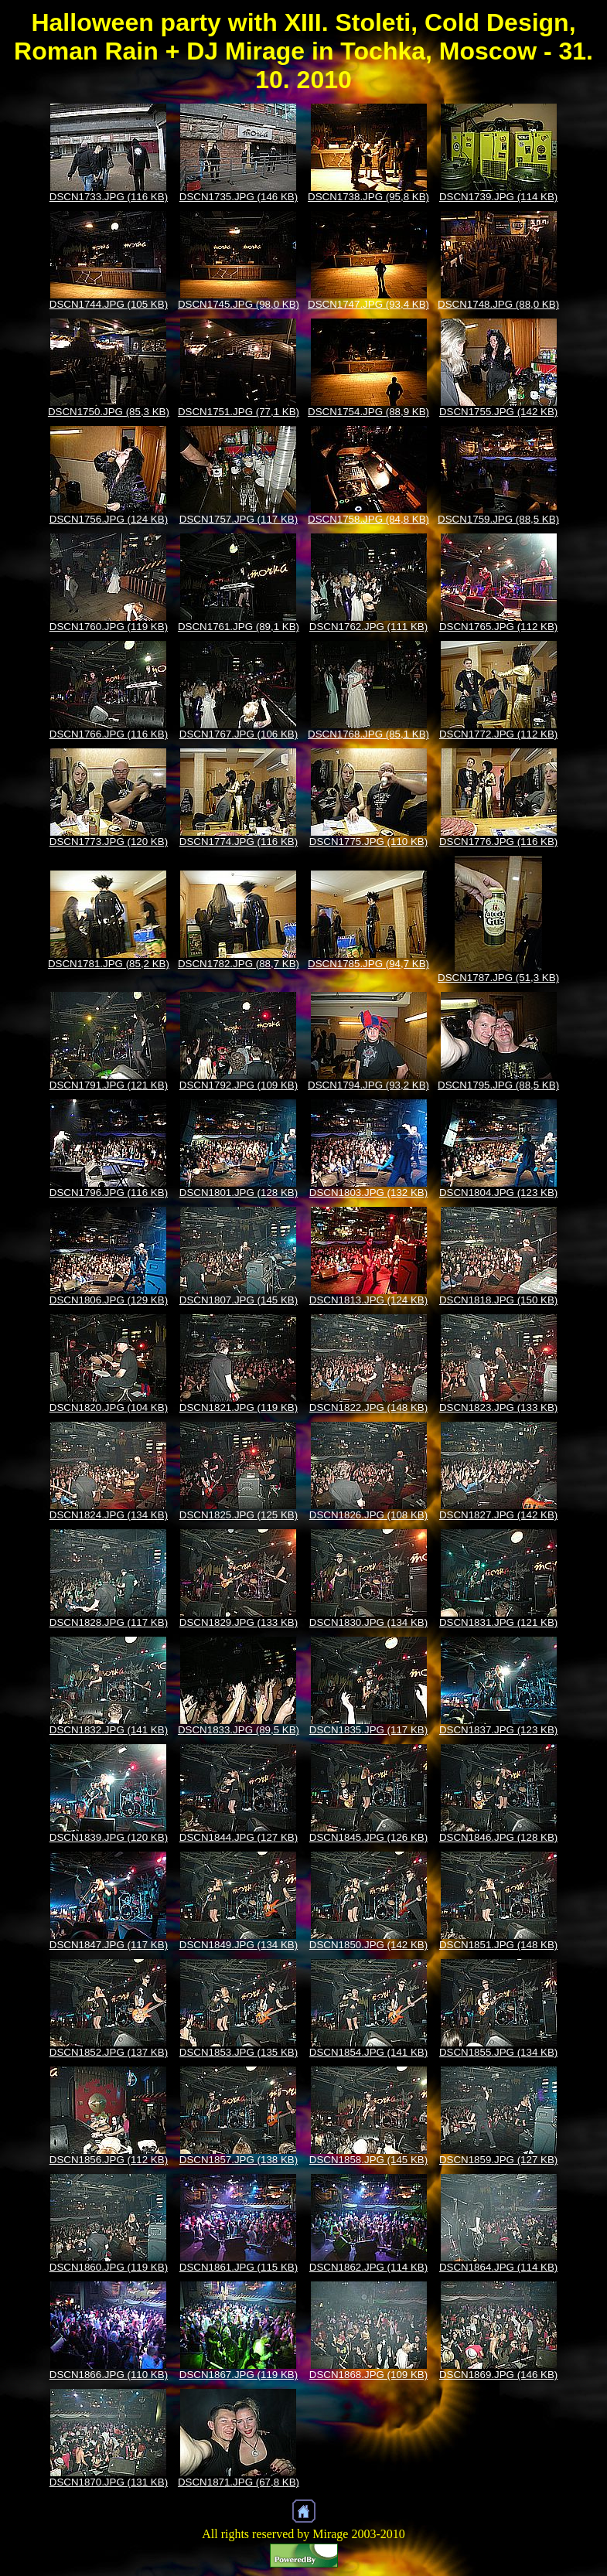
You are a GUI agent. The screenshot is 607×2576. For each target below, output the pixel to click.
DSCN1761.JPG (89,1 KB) (238, 626)
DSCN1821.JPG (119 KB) (238, 1407)
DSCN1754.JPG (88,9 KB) (368, 411)
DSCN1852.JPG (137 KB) (108, 2052)
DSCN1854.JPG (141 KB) (368, 2052)
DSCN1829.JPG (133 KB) (238, 1622)
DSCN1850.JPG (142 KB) (368, 1945)
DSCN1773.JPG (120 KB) (108, 841)
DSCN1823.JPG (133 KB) (498, 1407)
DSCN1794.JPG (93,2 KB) (368, 1085)
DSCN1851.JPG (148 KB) (498, 1945)
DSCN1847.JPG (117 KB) (108, 1945)
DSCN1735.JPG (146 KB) (238, 197)
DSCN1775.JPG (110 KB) (368, 841)
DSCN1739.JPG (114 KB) (498, 197)
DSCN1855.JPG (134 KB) (498, 2052)
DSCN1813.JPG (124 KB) (368, 1300)
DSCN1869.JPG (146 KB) (498, 2374)
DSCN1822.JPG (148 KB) (368, 1407)
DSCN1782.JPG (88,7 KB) (238, 963)
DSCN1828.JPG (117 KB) (108, 1622)
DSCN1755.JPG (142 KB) (498, 411)
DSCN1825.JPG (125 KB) (238, 1515)
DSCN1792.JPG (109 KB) (238, 1085)
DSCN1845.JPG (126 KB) (368, 1837)
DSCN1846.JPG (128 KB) (498, 1837)
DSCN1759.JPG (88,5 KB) (498, 519)
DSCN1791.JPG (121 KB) (108, 1085)
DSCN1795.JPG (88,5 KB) (498, 1085)
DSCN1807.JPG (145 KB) (238, 1300)
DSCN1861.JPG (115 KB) (238, 2267)
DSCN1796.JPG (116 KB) (108, 1192)
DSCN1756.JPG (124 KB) (108, 519)
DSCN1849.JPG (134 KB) (238, 1945)
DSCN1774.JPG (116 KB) (238, 841)
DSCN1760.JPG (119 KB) (108, 626)
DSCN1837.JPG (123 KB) (498, 1730)
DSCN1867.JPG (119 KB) (238, 2374)
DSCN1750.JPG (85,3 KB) (108, 411)
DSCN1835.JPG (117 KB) (368, 1730)
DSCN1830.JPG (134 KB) (368, 1622)
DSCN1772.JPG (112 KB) (498, 734)
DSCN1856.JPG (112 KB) (108, 2159)
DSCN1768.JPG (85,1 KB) (368, 734)
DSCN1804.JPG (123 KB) (498, 1192)
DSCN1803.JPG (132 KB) (368, 1192)
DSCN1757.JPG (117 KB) (238, 519)
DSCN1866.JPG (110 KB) (108, 2374)
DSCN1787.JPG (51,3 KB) (498, 977)
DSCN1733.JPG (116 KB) (108, 197)
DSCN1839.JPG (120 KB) (108, 1837)
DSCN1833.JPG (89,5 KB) (238, 1730)
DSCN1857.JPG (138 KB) (238, 2159)
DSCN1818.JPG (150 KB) (498, 1300)
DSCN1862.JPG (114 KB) (368, 2267)
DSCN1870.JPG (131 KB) (108, 2482)
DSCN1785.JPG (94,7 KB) (368, 963)
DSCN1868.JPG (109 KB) (368, 2374)
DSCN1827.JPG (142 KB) (498, 1515)
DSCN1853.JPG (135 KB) (238, 2052)
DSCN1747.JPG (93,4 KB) (368, 304)
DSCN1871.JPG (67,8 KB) (238, 2482)
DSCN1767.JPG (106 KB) (238, 734)
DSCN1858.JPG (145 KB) (368, 2159)
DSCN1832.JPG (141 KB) (108, 1730)
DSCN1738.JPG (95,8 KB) (368, 197)
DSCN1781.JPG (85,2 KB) (108, 963)
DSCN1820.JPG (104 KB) (108, 1407)
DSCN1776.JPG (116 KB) (498, 841)
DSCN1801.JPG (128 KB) (238, 1192)
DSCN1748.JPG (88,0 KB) (498, 304)
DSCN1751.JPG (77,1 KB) (238, 411)
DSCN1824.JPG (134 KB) (108, 1515)
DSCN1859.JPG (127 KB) (498, 2159)
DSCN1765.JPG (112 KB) (498, 626)
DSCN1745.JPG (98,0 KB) (238, 304)
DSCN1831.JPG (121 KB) (498, 1622)
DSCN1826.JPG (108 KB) (368, 1515)
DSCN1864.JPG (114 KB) (498, 2267)
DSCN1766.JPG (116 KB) (108, 734)
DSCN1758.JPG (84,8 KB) (368, 519)
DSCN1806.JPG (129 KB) (108, 1300)
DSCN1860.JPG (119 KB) (108, 2267)
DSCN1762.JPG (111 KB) (368, 626)
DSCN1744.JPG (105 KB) (108, 304)
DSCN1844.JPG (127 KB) (238, 1837)
